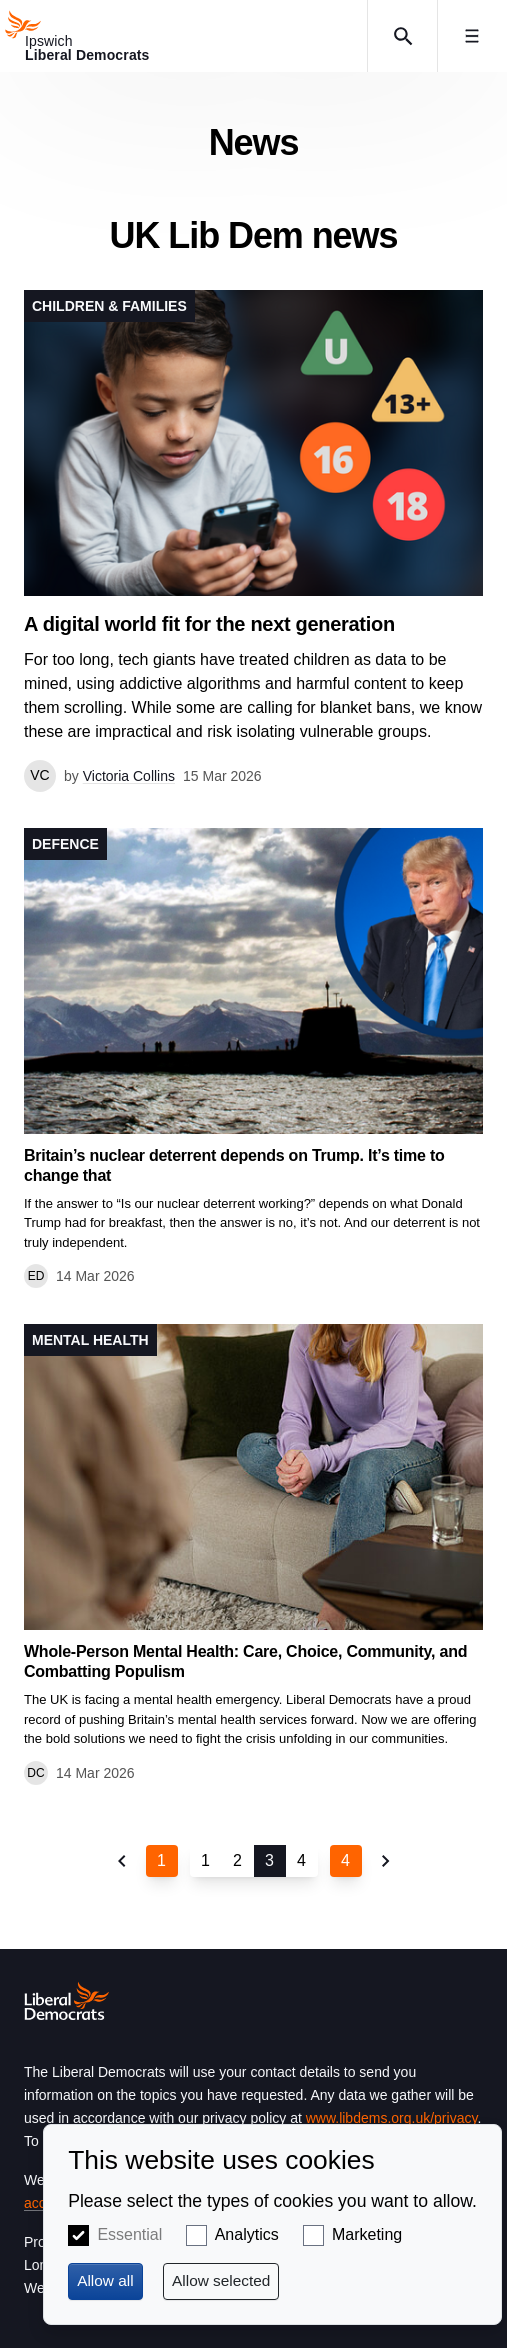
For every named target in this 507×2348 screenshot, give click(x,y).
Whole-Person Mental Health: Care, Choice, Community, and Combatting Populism (245, 1661)
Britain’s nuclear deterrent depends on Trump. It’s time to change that (234, 1165)
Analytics (247, 2234)
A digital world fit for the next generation (209, 624)
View (253, 541)
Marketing (367, 2234)
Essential (129, 2234)
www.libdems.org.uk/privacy (392, 2118)
